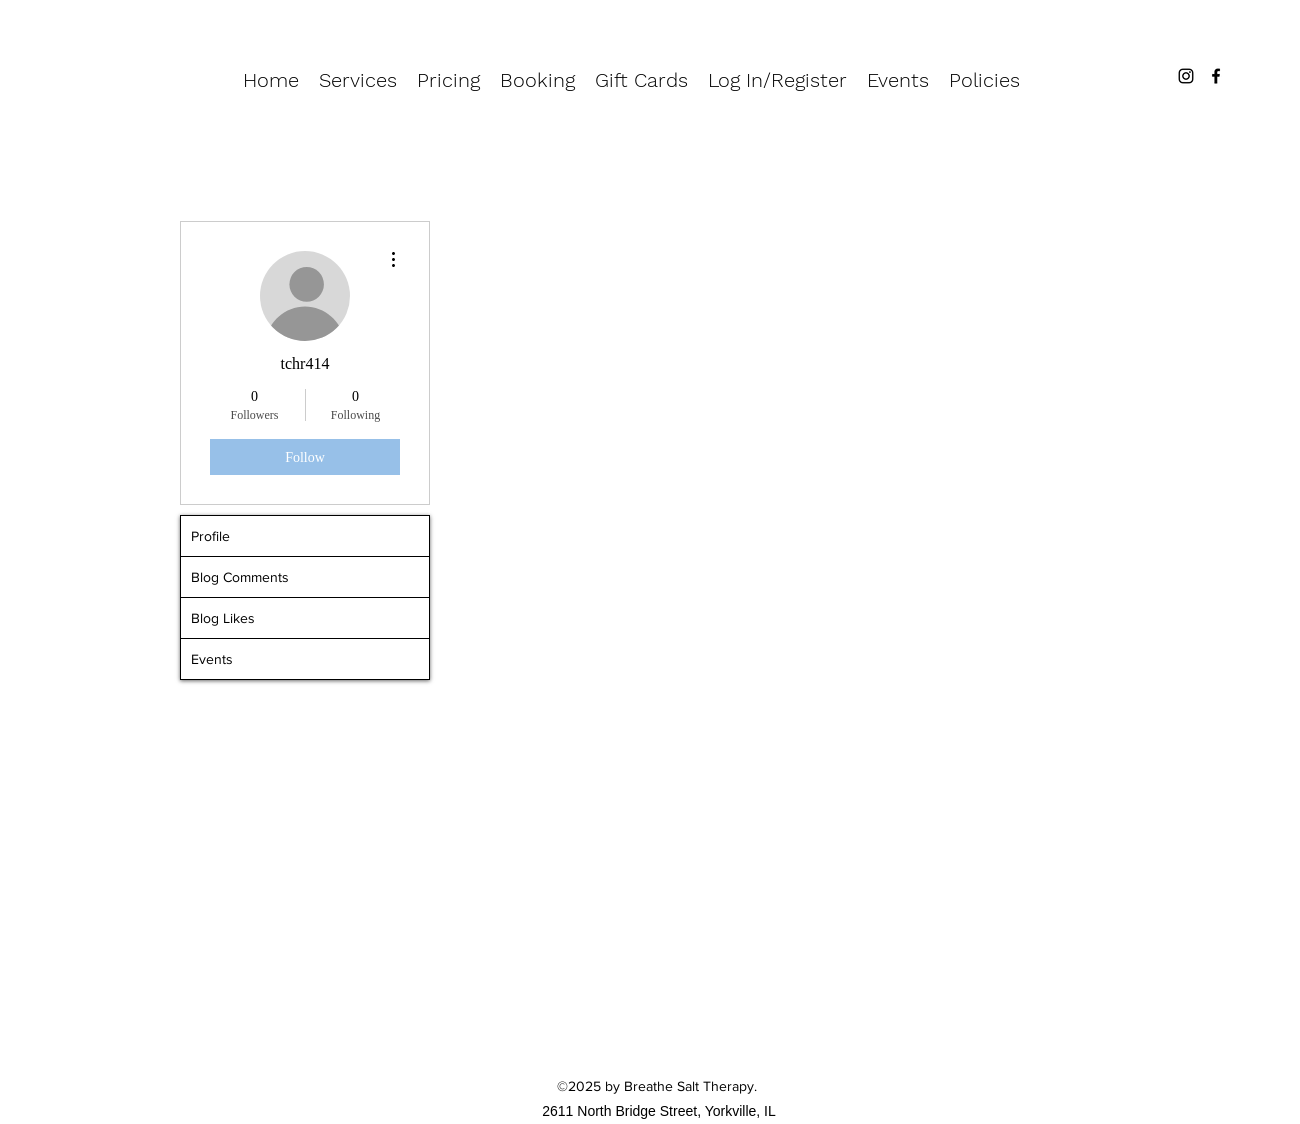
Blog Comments (240, 577)
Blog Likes (223, 618)
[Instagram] (1186, 76)
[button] (358, 80)
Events (212, 659)
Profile (210, 536)
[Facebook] (1216, 76)
